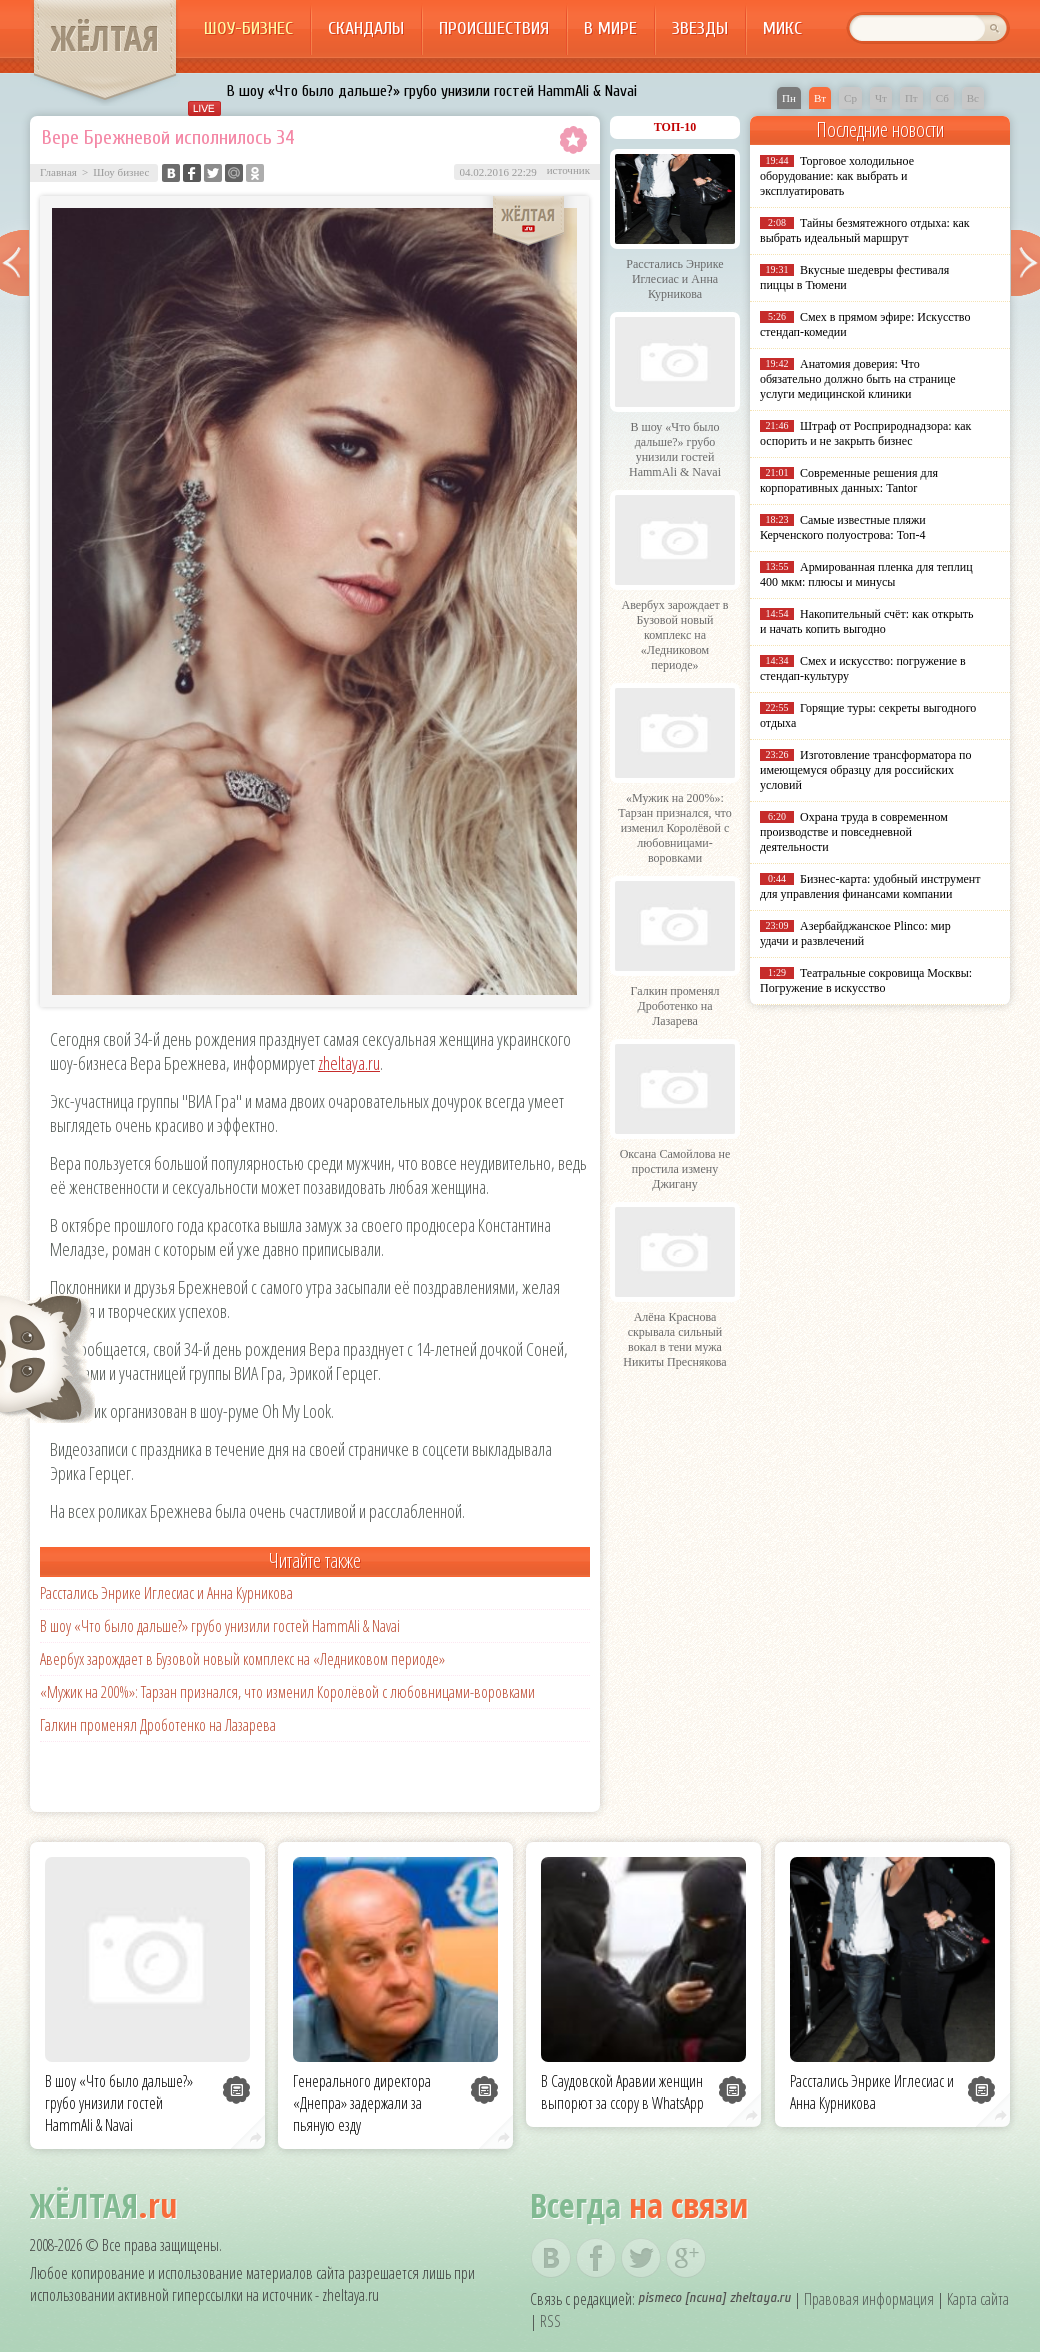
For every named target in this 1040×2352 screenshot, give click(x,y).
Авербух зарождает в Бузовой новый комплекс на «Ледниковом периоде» (242, 1659)
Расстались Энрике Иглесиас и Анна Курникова (166, 1593)
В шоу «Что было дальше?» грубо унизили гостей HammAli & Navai (432, 91)
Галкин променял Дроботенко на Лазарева (158, 1725)
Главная (58, 172)
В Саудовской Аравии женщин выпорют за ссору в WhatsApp (622, 2092)
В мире (610, 28)
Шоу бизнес (121, 172)
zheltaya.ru (349, 1063)
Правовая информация (869, 2299)
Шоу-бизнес (248, 28)
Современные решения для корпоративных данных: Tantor (849, 480)
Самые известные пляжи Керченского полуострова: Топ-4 (843, 527)
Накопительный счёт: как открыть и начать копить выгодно (867, 621)
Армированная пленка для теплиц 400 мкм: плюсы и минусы (866, 574)
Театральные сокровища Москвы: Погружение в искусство (866, 980)
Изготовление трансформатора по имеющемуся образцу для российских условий (866, 770)
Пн (789, 98)
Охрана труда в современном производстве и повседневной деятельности (854, 832)
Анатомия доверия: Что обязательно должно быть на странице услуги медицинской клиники (857, 379)
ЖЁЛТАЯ (105, 38)
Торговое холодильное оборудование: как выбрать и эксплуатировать (837, 176)
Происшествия (494, 28)
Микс (782, 28)
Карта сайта (978, 2299)
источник (568, 170)
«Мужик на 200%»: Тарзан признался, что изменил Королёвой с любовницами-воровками (287, 1692)
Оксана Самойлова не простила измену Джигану (675, 1169)
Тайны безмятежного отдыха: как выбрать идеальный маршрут (865, 230)
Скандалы (366, 28)
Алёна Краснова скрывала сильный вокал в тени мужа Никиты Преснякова (674, 1339)
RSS (550, 2321)
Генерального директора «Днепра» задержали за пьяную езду (362, 2103)
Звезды (700, 28)
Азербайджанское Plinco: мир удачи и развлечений (855, 933)
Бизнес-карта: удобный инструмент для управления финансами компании (870, 886)
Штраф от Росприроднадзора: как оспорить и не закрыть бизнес (865, 433)
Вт (820, 98)
